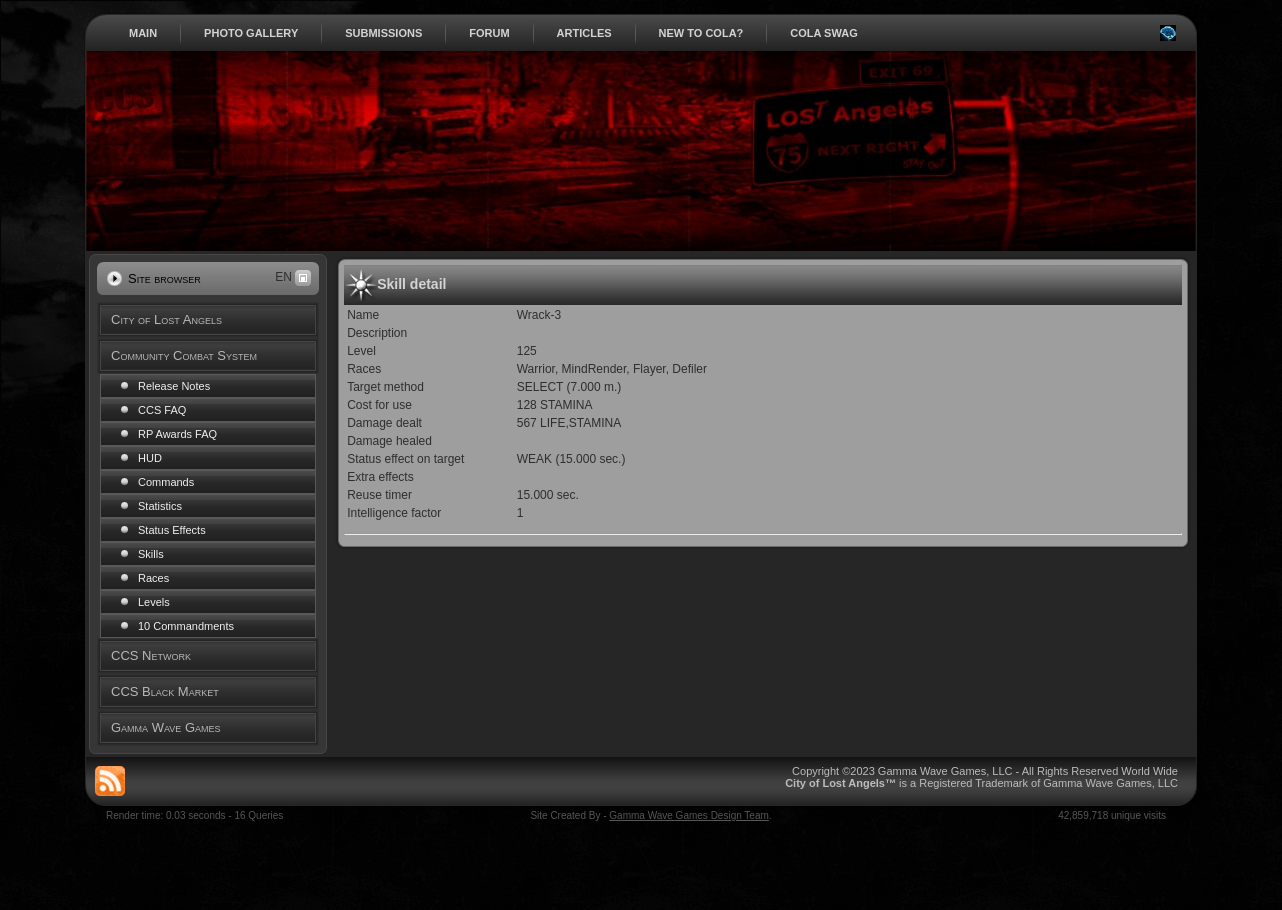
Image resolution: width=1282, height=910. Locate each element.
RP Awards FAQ (177, 434)
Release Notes (174, 386)
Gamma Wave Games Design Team (689, 815)
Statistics (160, 506)
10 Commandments (186, 626)
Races (153, 578)
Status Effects (172, 530)
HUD (150, 458)
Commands (166, 482)
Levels (154, 602)
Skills (151, 554)
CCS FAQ (162, 410)
